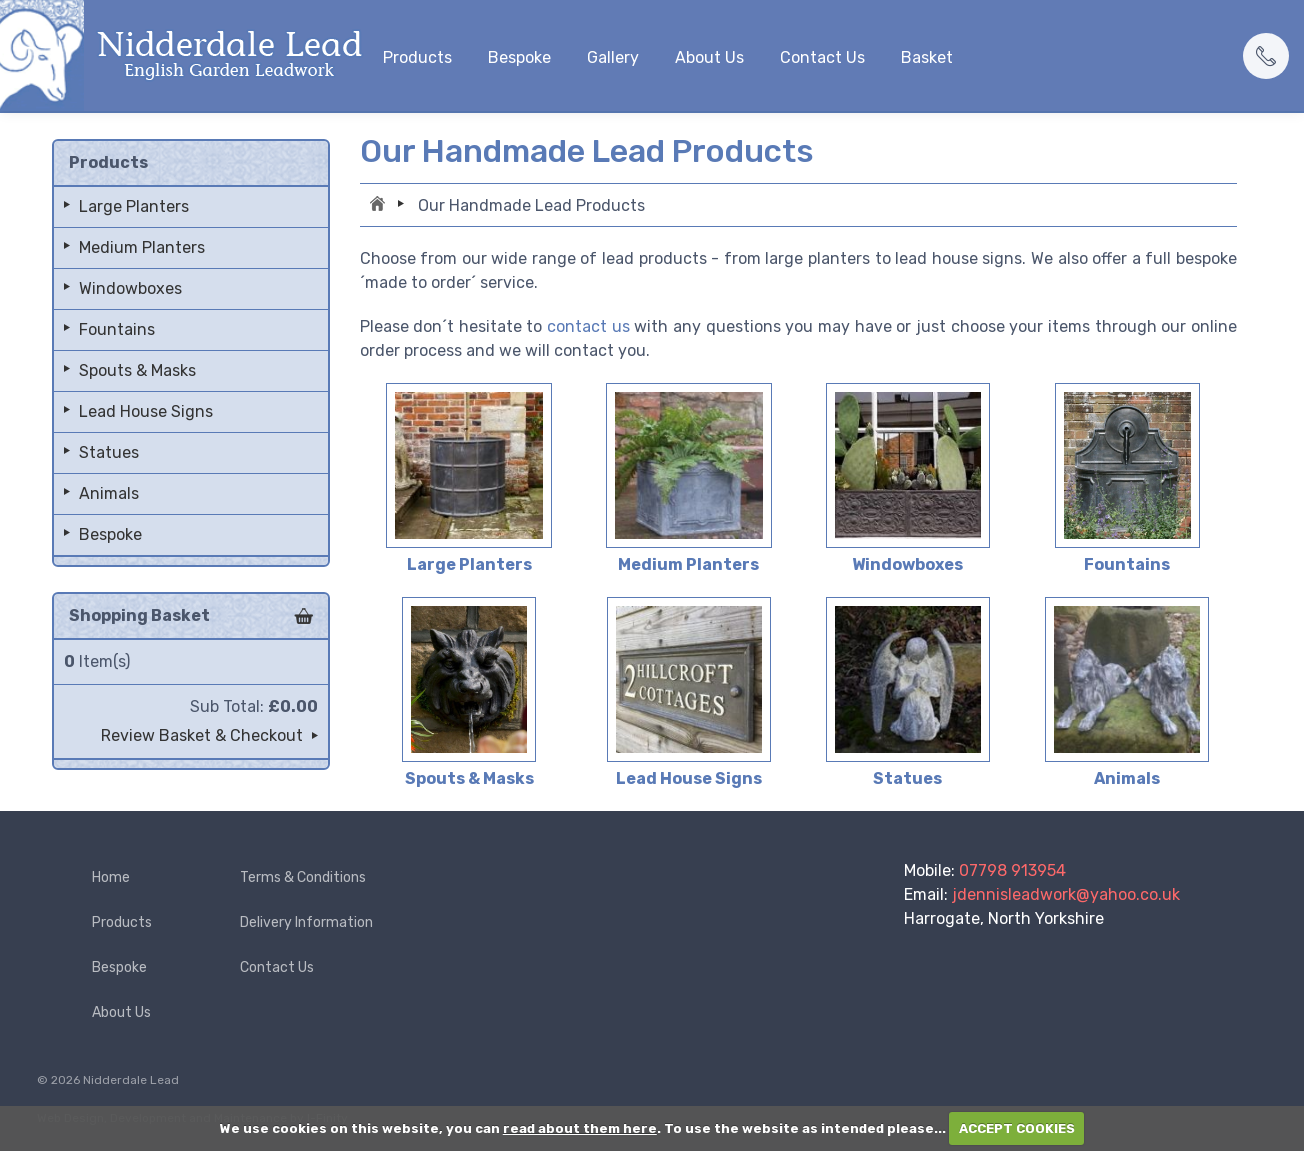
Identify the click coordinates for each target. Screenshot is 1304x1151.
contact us (588, 326)
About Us (709, 57)
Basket (927, 57)
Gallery (613, 57)
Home (380, 206)
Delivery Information (306, 922)
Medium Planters (142, 247)
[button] (1266, 56)
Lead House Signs (146, 411)
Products (417, 57)
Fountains (117, 329)
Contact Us (822, 57)
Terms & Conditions (303, 877)
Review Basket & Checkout (202, 735)
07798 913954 (1012, 870)
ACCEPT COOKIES (1017, 1128)
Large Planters (134, 206)
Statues (109, 452)
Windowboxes (130, 288)
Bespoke (519, 57)
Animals (109, 493)
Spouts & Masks (137, 370)
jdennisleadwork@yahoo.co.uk (1066, 894)
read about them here (580, 1128)
